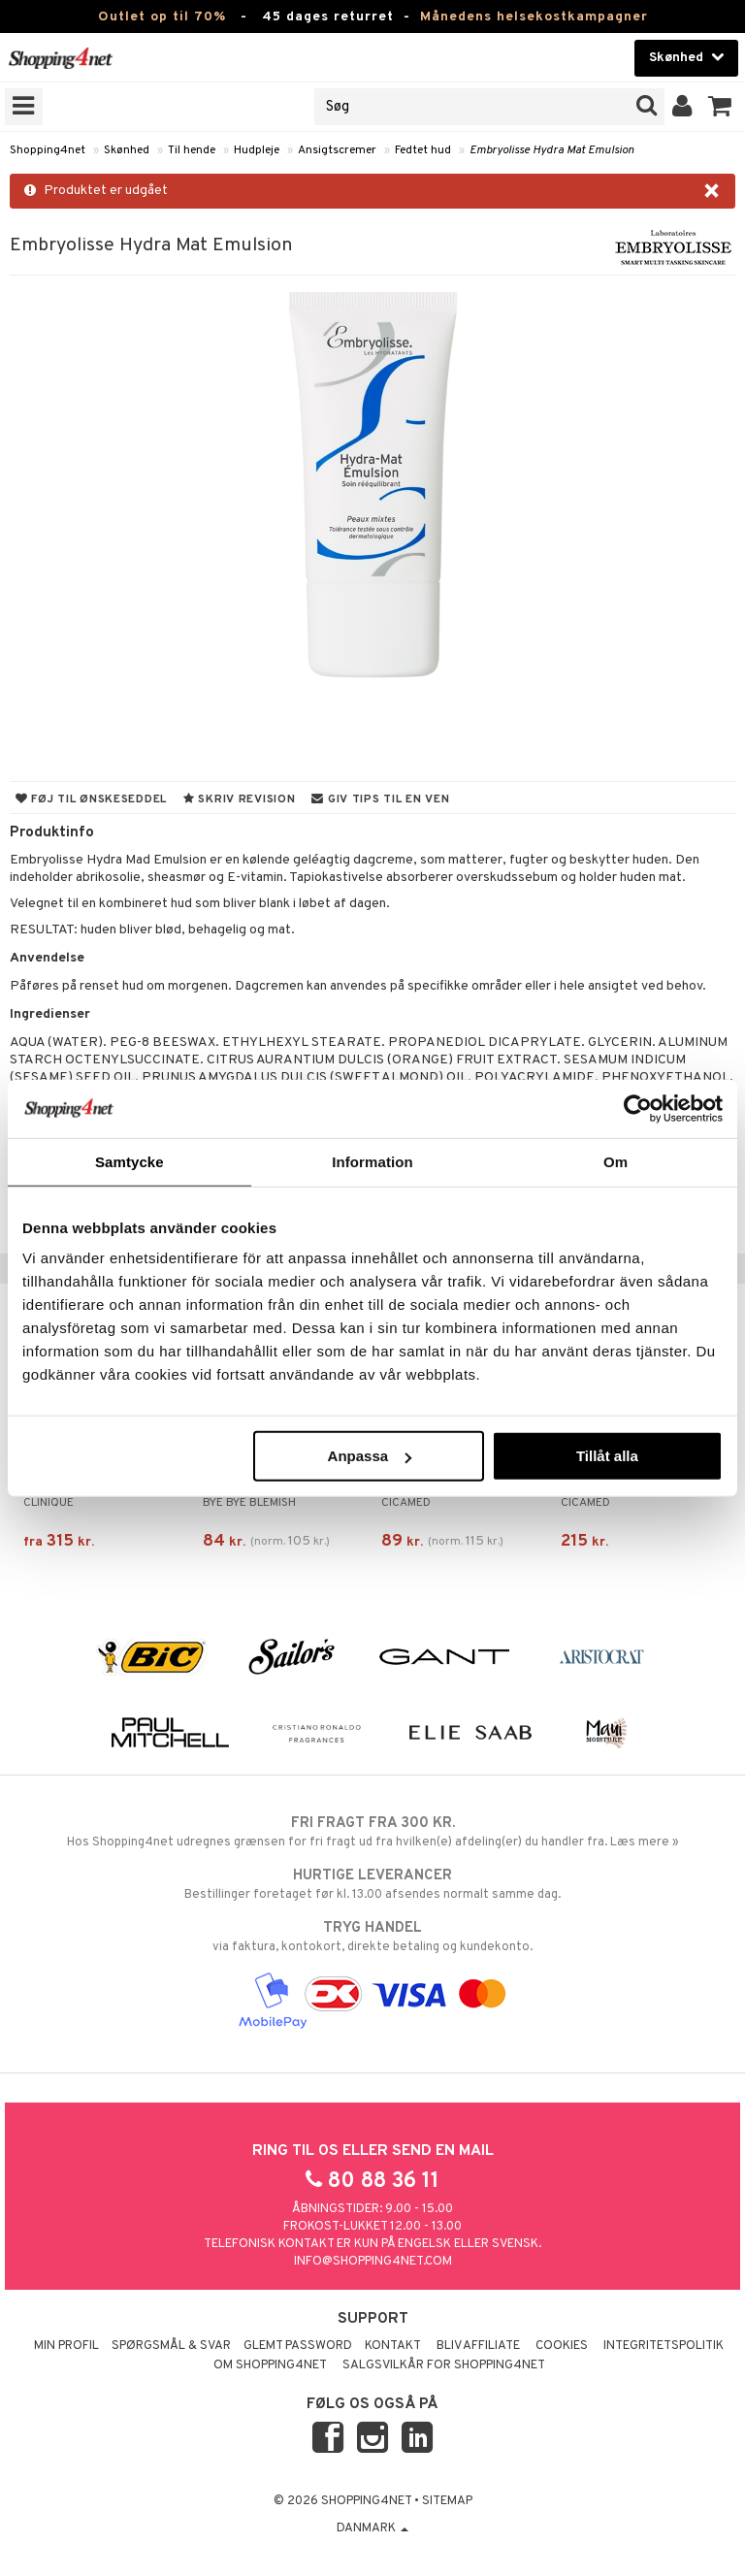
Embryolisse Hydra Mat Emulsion (552, 150)
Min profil (66, 2346)
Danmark (372, 2528)
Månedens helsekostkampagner (534, 17)
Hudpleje (256, 150)
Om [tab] (615, 1161)
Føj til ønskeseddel (91, 799)
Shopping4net (47, 150)
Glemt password (297, 2346)
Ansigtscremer (337, 150)
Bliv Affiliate (478, 2346)
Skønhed (126, 150)
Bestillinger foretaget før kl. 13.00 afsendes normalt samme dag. (372, 1884)
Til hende (191, 150)
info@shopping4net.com (373, 2261)
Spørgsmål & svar (171, 2346)
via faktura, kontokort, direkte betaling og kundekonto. (372, 1936)
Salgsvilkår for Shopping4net (443, 2365)
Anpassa (370, 1456)
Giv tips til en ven (380, 799)
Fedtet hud (423, 150)
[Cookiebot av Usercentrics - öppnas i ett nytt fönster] (638, 1108)
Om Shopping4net (270, 2365)
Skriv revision (239, 799)
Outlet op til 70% (162, 17)
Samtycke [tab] (129, 1161)
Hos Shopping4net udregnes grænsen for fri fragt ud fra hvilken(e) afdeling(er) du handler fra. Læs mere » (372, 1831)
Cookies (561, 2346)
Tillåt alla (607, 1456)
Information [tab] (372, 1161)
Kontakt (393, 2346)
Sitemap (447, 2501)
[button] (720, 106)
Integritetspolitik (663, 2346)
